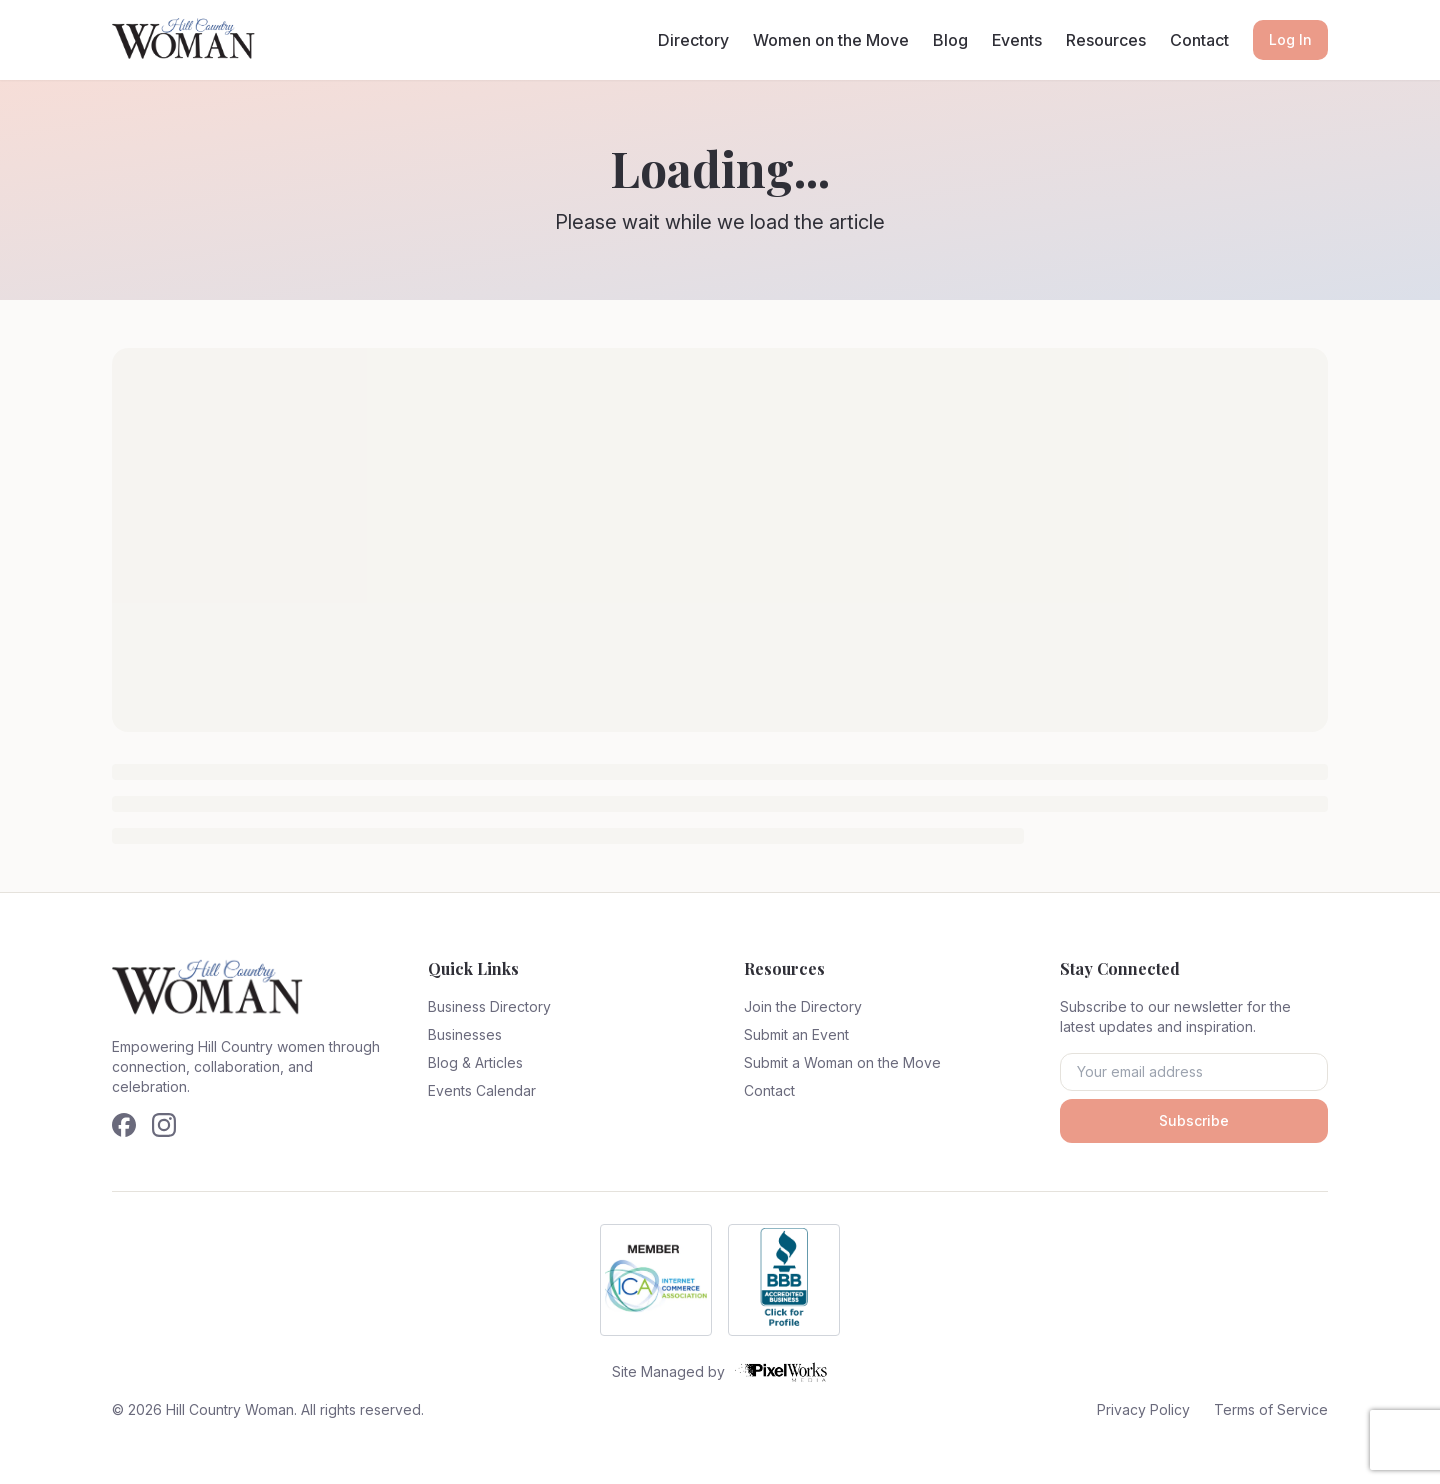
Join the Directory (803, 1006)
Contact (1199, 40)
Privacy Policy (1143, 1409)
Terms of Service (1271, 1409)
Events (1017, 40)
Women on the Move (831, 40)
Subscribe (1194, 1120)
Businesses (465, 1034)
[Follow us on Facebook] (124, 1125)
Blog (950, 40)
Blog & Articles (475, 1062)
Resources (1106, 40)
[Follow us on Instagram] (164, 1125)
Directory (693, 40)
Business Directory (489, 1006)
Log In (1290, 39)
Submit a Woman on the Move (842, 1062)
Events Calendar (482, 1090)
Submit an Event (796, 1034)
